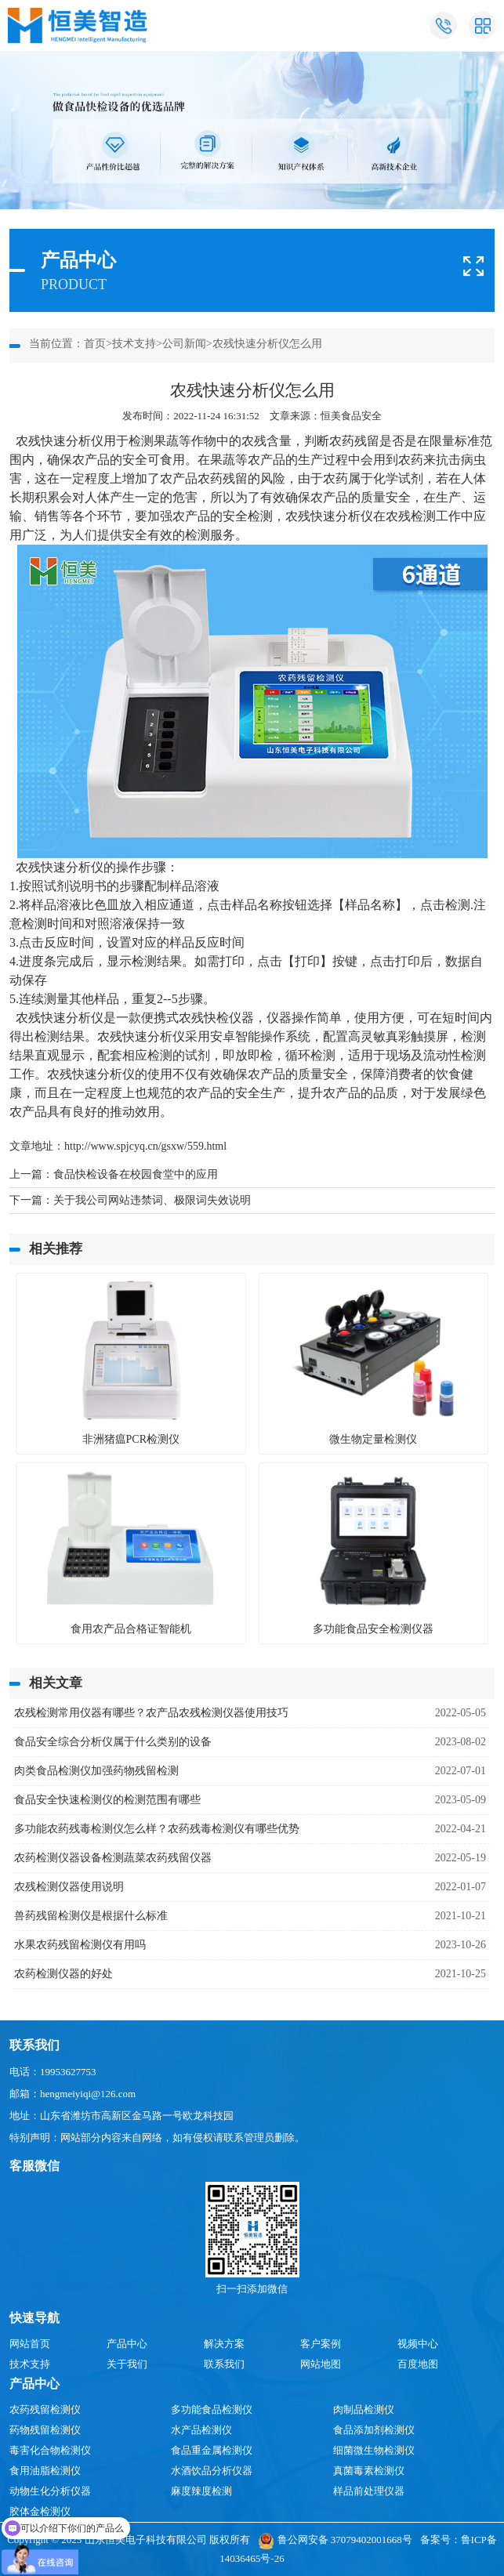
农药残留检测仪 (45, 2409)
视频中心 (417, 2344)
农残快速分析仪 (59, 440)
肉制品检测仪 (363, 2409)
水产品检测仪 (201, 2430)
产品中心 (127, 2344)
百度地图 (417, 2364)
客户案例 (320, 2344)
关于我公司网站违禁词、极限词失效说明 (152, 1200)
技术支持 (134, 344)
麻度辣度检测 (201, 2491)
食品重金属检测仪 (211, 2450)
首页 (95, 344)
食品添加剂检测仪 (374, 2430)
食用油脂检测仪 (45, 2470)
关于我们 (127, 2364)
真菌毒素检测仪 (368, 2470)
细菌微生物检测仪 (374, 2450)
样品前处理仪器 (368, 2491)
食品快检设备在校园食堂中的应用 (135, 1174)
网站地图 (320, 2364)
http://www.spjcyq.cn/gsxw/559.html (145, 1146)
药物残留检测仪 (45, 2430)
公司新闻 (184, 344)
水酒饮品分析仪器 (211, 2470)
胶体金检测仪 (40, 2511)
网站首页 (29, 2344)
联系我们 (224, 2364)
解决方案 (224, 2344)
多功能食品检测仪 (211, 2409)
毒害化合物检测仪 (50, 2450)
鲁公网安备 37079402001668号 (335, 2539)
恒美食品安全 (351, 416)
